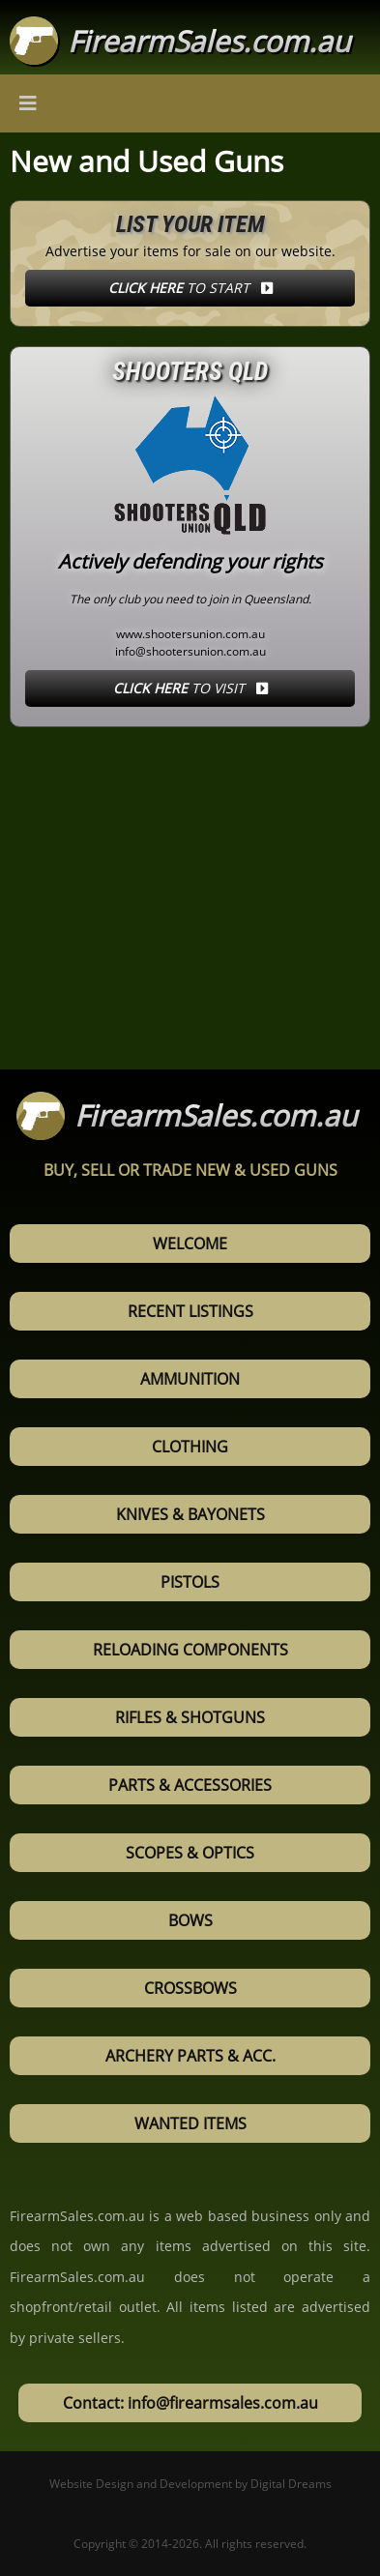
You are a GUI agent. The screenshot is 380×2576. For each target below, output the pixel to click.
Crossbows (190, 1988)
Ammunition (190, 1379)
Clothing (190, 1446)
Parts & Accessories (190, 1785)
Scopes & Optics (190, 1852)
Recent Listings (190, 1311)
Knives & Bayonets (190, 1514)
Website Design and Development (140, 2483)
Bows (190, 1920)
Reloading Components (190, 1649)
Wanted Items (190, 2123)
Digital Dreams (291, 2483)
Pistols (190, 1582)
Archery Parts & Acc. (190, 2055)
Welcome (190, 1243)
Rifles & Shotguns (190, 1717)
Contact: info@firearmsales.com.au (190, 2403)
